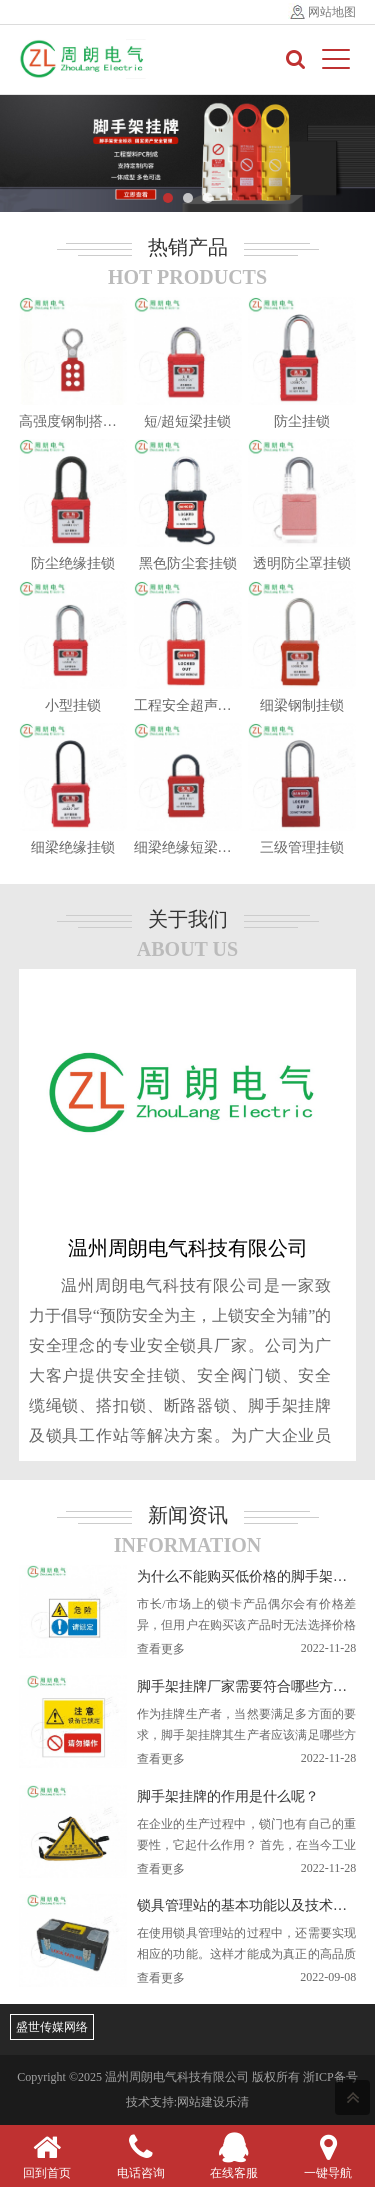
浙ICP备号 (330, 2077)
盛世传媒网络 (52, 2027)
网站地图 (332, 12)
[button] (168, 198)
